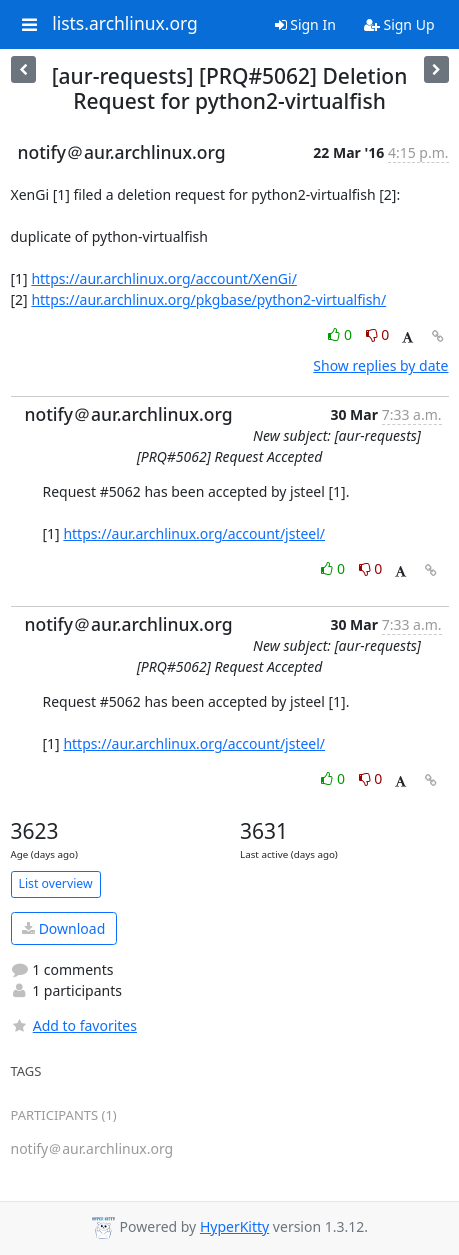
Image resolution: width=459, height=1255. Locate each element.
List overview (56, 883)
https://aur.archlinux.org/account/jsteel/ (194, 533)
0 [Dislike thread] (378, 334)
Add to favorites (74, 1025)
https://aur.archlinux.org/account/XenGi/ (163, 278)
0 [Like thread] (341, 334)
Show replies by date (380, 365)
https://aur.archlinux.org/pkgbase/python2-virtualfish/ (208, 299)
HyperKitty (234, 1226)
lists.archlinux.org (125, 24)
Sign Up (399, 24)
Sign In (305, 24)
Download (63, 928)
